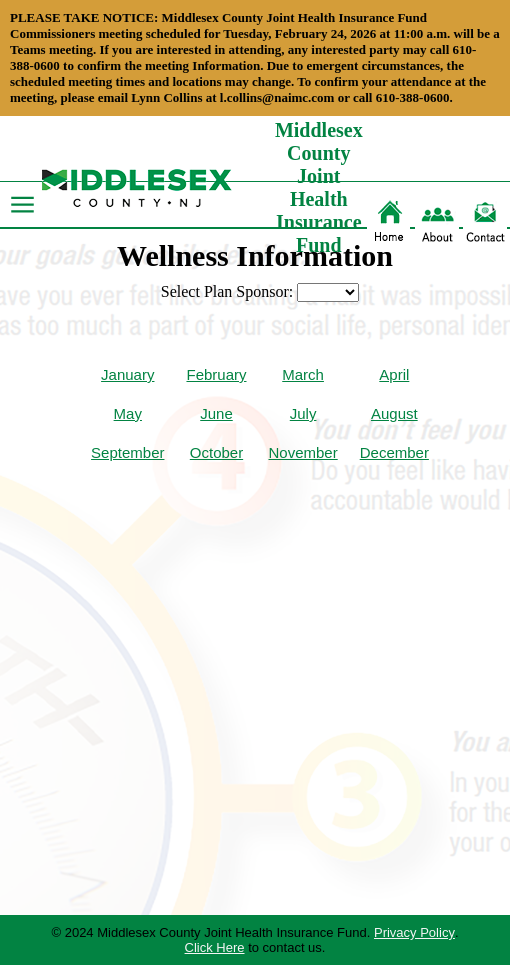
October (216, 452)
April (394, 374)
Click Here (215, 947)
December (394, 452)
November (303, 452)
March (303, 374)
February (216, 374)
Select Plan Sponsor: (227, 291)
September (127, 452)
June (216, 413)
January (127, 374)
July (303, 413)
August (394, 413)
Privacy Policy (414, 932)
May (128, 413)
